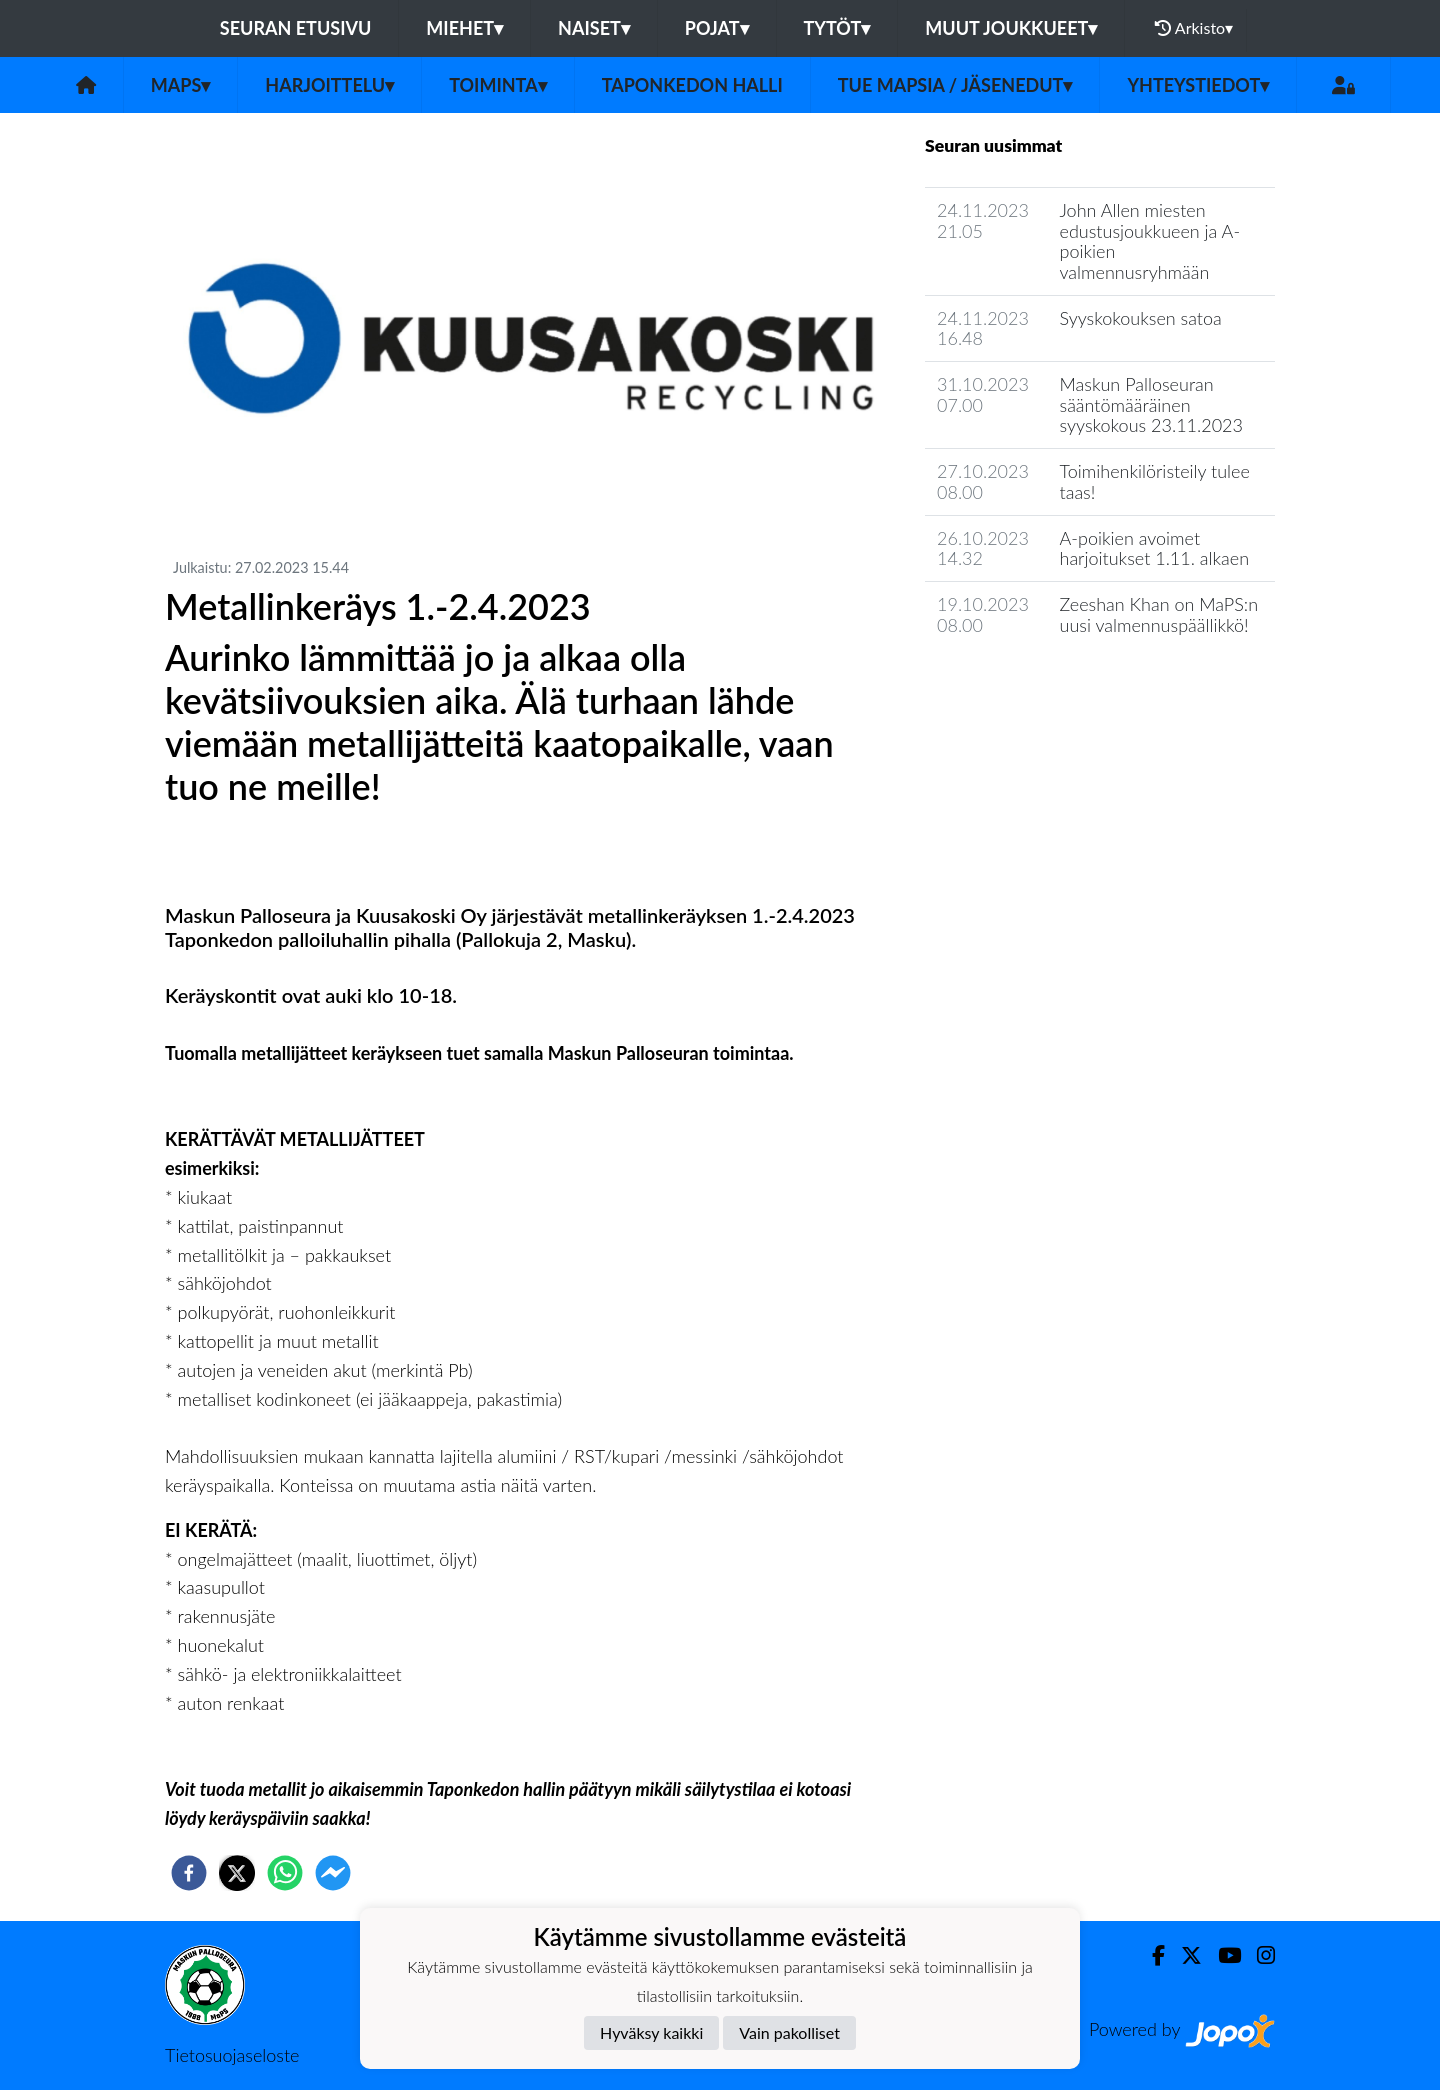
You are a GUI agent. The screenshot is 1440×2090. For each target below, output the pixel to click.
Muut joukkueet (1011, 28)
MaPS (181, 85)
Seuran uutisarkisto (1013, 681)
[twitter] (237, 1873)
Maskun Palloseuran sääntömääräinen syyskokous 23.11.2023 (1152, 404)
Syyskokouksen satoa (1141, 318)
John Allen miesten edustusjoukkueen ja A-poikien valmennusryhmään (1150, 241)
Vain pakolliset (789, 2032)
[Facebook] (1150, 1955)
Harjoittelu (329, 85)
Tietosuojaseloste (232, 2055)
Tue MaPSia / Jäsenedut (955, 85)
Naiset (594, 28)
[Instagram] (1258, 1955)
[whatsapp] (285, 1873)
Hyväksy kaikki (651, 2032)
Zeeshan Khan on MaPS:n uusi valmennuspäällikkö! (1159, 614)
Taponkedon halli (692, 85)
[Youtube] (1221, 1955)
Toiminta (498, 85)
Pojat (717, 28)
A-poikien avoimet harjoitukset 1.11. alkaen (1155, 548)
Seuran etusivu (296, 28)
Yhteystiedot (1198, 85)
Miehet (464, 28)
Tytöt (837, 28)
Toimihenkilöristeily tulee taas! (1155, 481)
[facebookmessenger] (333, 1873)
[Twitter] (1183, 1955)
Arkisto (1194, 28)
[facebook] (189, 1873)
